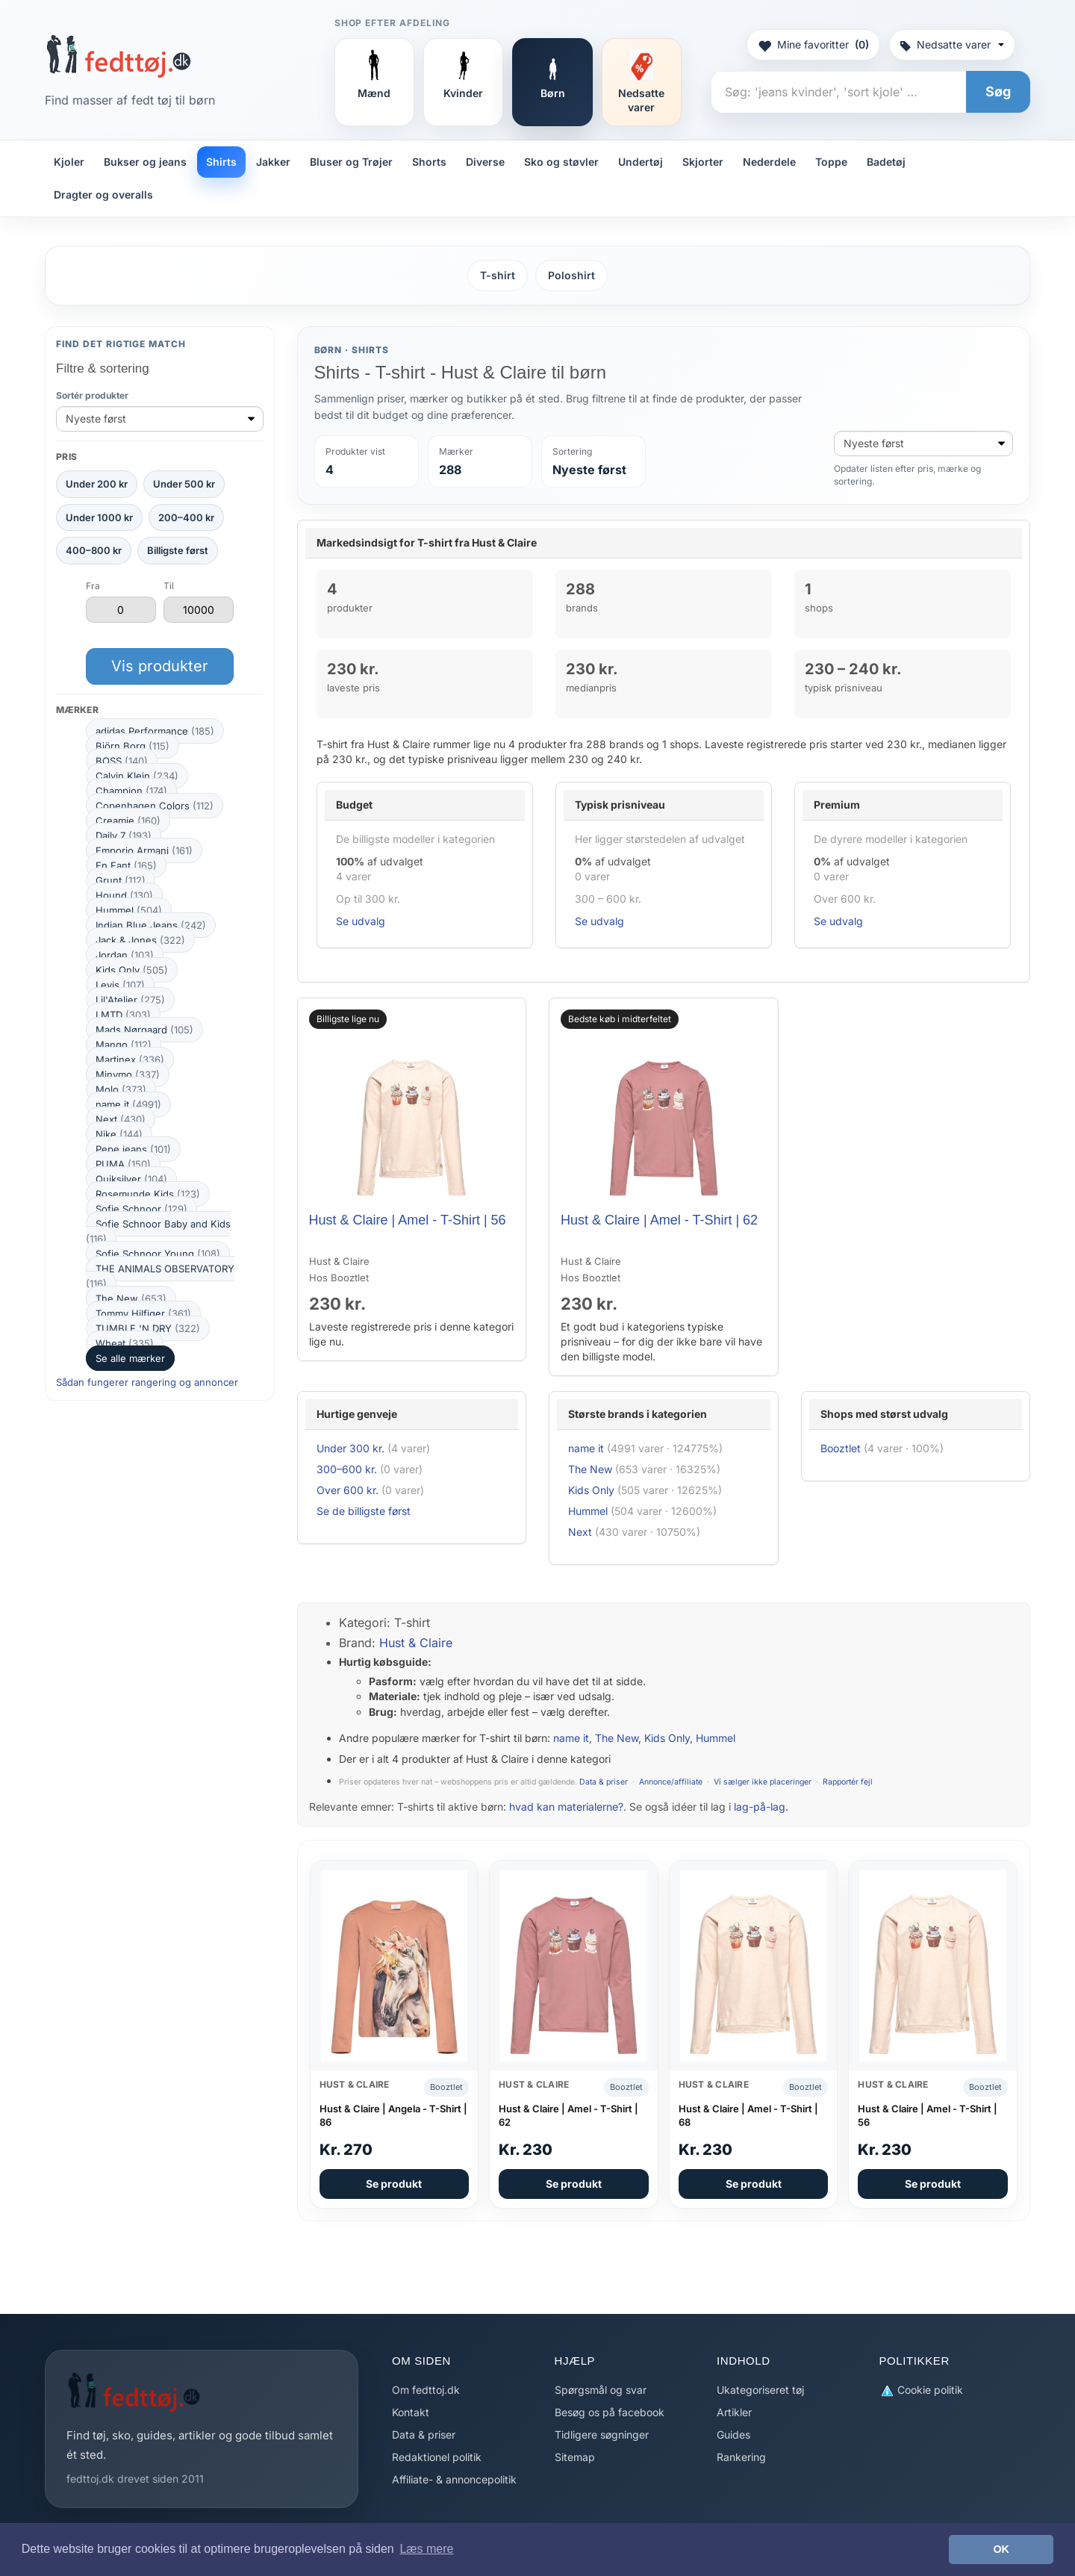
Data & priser (603, 1782)
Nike (119, 1134)
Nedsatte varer (952, 44)
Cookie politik (921, 2390)
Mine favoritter (813, 44)
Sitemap (575, 2457)
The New (131, 1298)
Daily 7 (124, 835)
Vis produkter (159, 666)
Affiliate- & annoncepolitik (454, 2479)
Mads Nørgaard (144, 1030)
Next (121, 1119)
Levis (120, 985)
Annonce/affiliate (670, 1782)
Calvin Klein (137, 776)
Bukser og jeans (145, 161)
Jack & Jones (140, 940)
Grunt (121, 880)
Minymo (128, 1074)
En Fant (126, 865)
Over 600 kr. (347, 1490)
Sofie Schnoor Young (158, 1254)
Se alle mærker (130, 1358)
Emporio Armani (144, 850)
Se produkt (394, 2183)
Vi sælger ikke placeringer (762, 1782)
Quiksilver (131, 1179)
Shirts (221, 161)
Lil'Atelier (130, 1000)
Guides (733, 2434)
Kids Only (132, 970)
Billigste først (177, 550)
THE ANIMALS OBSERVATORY (160, 1276)
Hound (124, 895)
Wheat (125, 1343)
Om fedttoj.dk (426, 2389)
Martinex (130, 1059)
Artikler (734, 2412)
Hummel (129, 910)
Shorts (429, 161)
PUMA (123, 1164)
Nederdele (769, 161)
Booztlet (840, 1448)
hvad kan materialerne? (566, 1806)
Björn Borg (132, 746)
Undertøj (640, 161)
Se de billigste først (364, 1511)
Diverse (485, 161)
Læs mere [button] (426, 2548)
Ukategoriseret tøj (760, 2389)
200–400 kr (186, 517)
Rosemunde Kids (148, 1194)
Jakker (273, 161)
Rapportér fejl (848, 1782)
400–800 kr (94, 550)
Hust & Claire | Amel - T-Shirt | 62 (659, 1220)
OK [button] (1001, 2549)
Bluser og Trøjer (351, 161)
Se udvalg (360, 921)
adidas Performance (155, 731)
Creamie (128, 821)
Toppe (831, 161)
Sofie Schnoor (141, 1209)
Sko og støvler (561, 161)
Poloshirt (571, 275)
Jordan (125, 955)
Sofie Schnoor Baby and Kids (158, 1231)
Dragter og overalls (103, 194)
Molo (121, 1089)
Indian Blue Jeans (151, 925)
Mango (124, 1045)
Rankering (741, 2457)
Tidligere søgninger (602, 2434)
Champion (131, 791)
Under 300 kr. (350, 1448)
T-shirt (497, 275)
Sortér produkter (92, 395)
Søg (998, 91)
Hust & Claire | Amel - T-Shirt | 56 (407, 1220)
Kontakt (410, 2412)
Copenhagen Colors (155, 806)
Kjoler (69, 161)
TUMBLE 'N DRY (148, 1328)
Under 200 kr (97, 484)
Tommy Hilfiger (143, 1313)
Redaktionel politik (437, 2457)
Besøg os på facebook (609, 2412)
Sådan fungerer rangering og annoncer (147, 1382)
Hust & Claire (415, 1642)
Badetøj (886, 161)
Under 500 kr (184, 484)
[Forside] (118, 56)
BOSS (122, 761)
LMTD (123, 1015)
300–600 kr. (347, 1469)
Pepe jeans (133, 1149)
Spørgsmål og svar (600, 2389)
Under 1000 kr (99, 517)
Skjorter (702, 161)
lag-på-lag (759, 1806)
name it (128, 1104)
